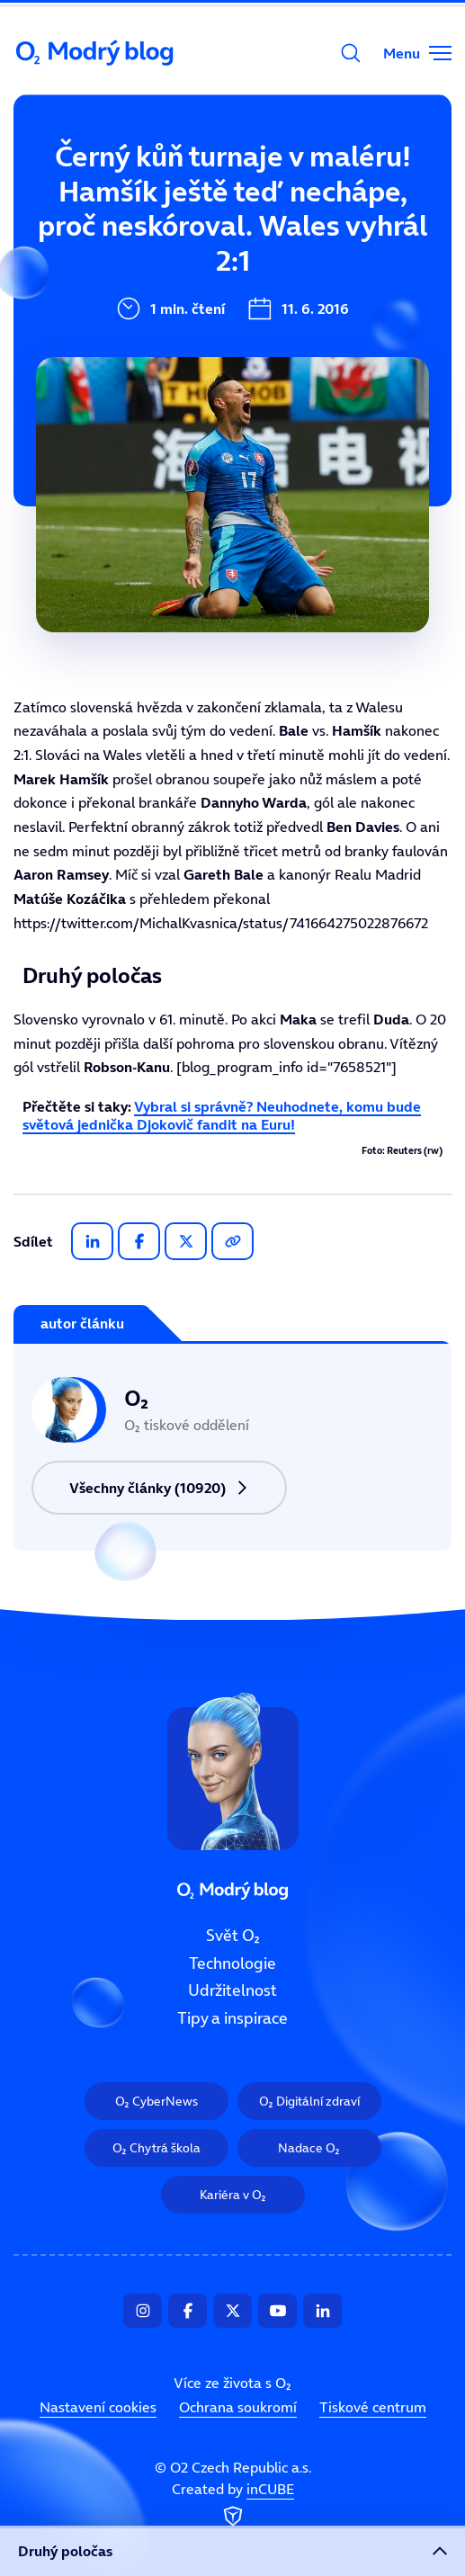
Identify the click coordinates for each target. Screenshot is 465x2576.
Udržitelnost (232, 1991)
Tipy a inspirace (232, 2018)
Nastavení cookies (98, 2407)
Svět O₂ (116, 168)
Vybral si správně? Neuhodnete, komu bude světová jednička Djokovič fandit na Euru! (221, 1114)
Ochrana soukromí (238, 2407)
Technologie (232, 1963)
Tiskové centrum (372, 2407)
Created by (233, 2506)
